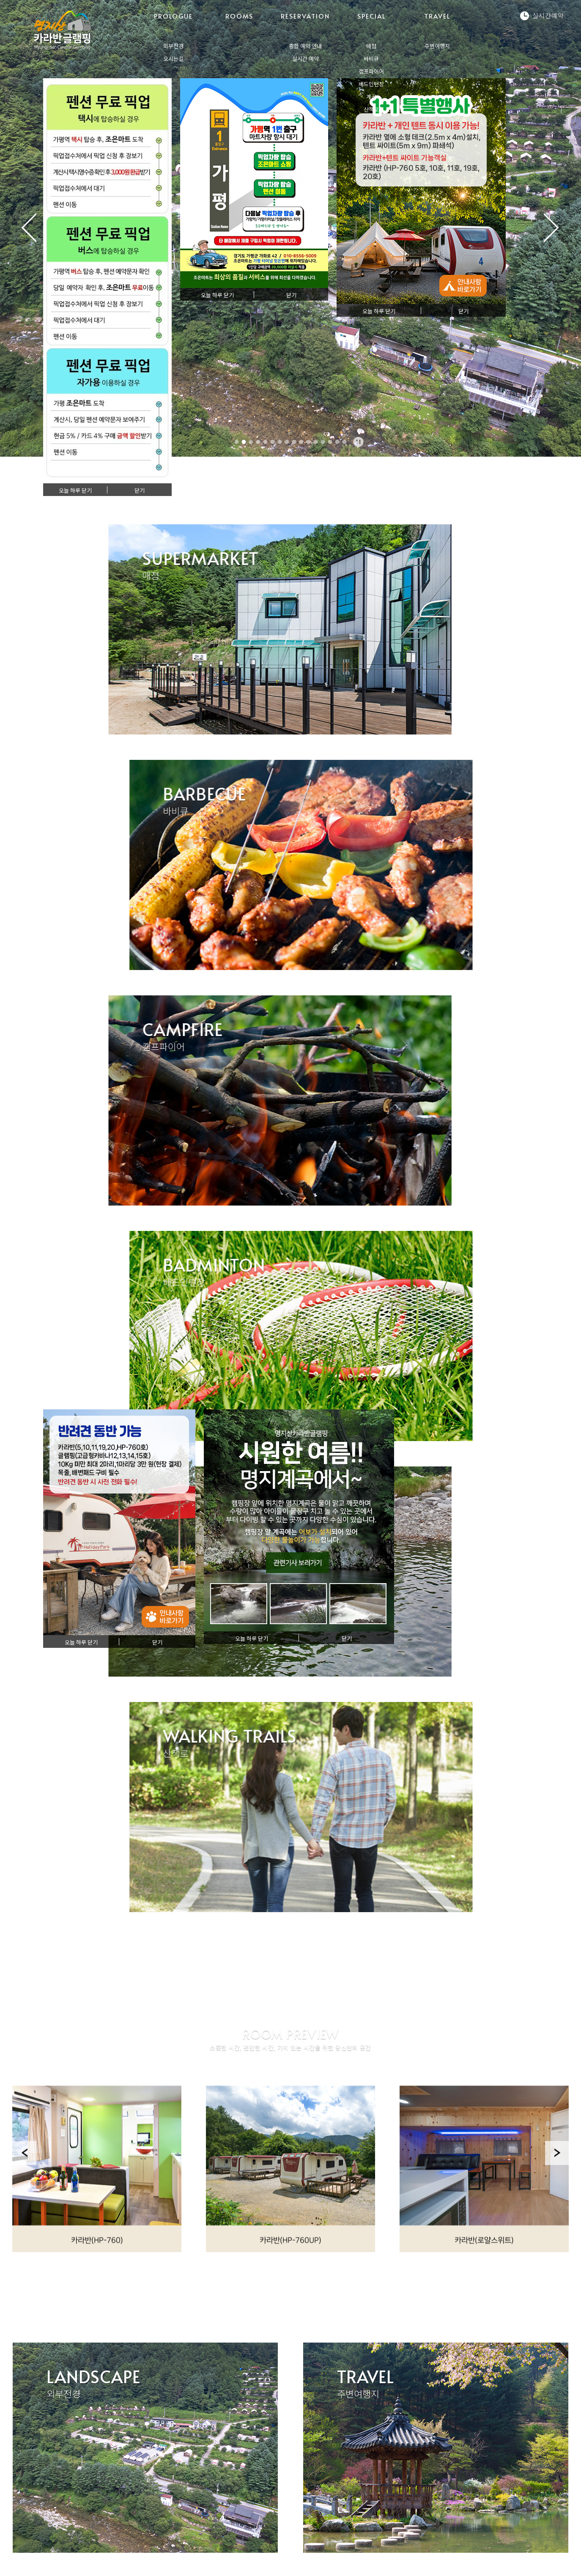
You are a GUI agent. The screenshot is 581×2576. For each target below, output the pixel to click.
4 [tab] (258, 442)
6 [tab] (273, 442)
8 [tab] (287, 442)
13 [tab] (323, 442)
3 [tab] (251, 442)
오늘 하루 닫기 (75, 490)
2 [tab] (244, 442)
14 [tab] (330, 442)
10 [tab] (301, 442)
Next (557, 2226)
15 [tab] (337, 442)
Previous (24, 2226)
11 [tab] (309, 442)
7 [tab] (280, 442)
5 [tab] (265, 442)
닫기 (139, 490)
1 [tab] (237, 442)
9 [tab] (294, 442)
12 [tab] (316, 442)
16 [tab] (345, 442)
